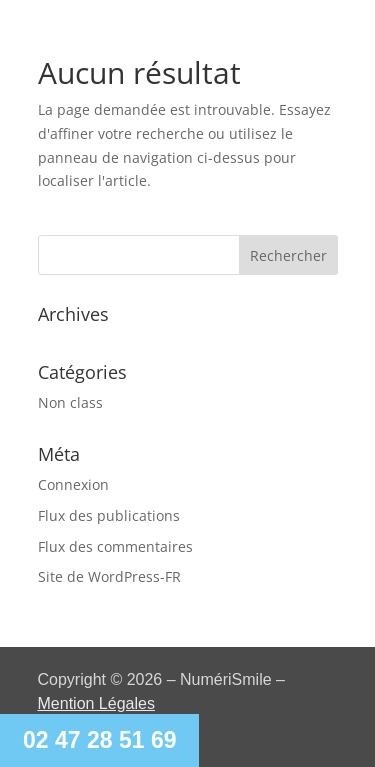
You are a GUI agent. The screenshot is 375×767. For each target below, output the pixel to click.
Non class (70, 402)
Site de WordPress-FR (109, 576)
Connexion (73, 484)
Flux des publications (109, 515)
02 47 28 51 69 (99, 740)
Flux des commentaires (115, 546)
